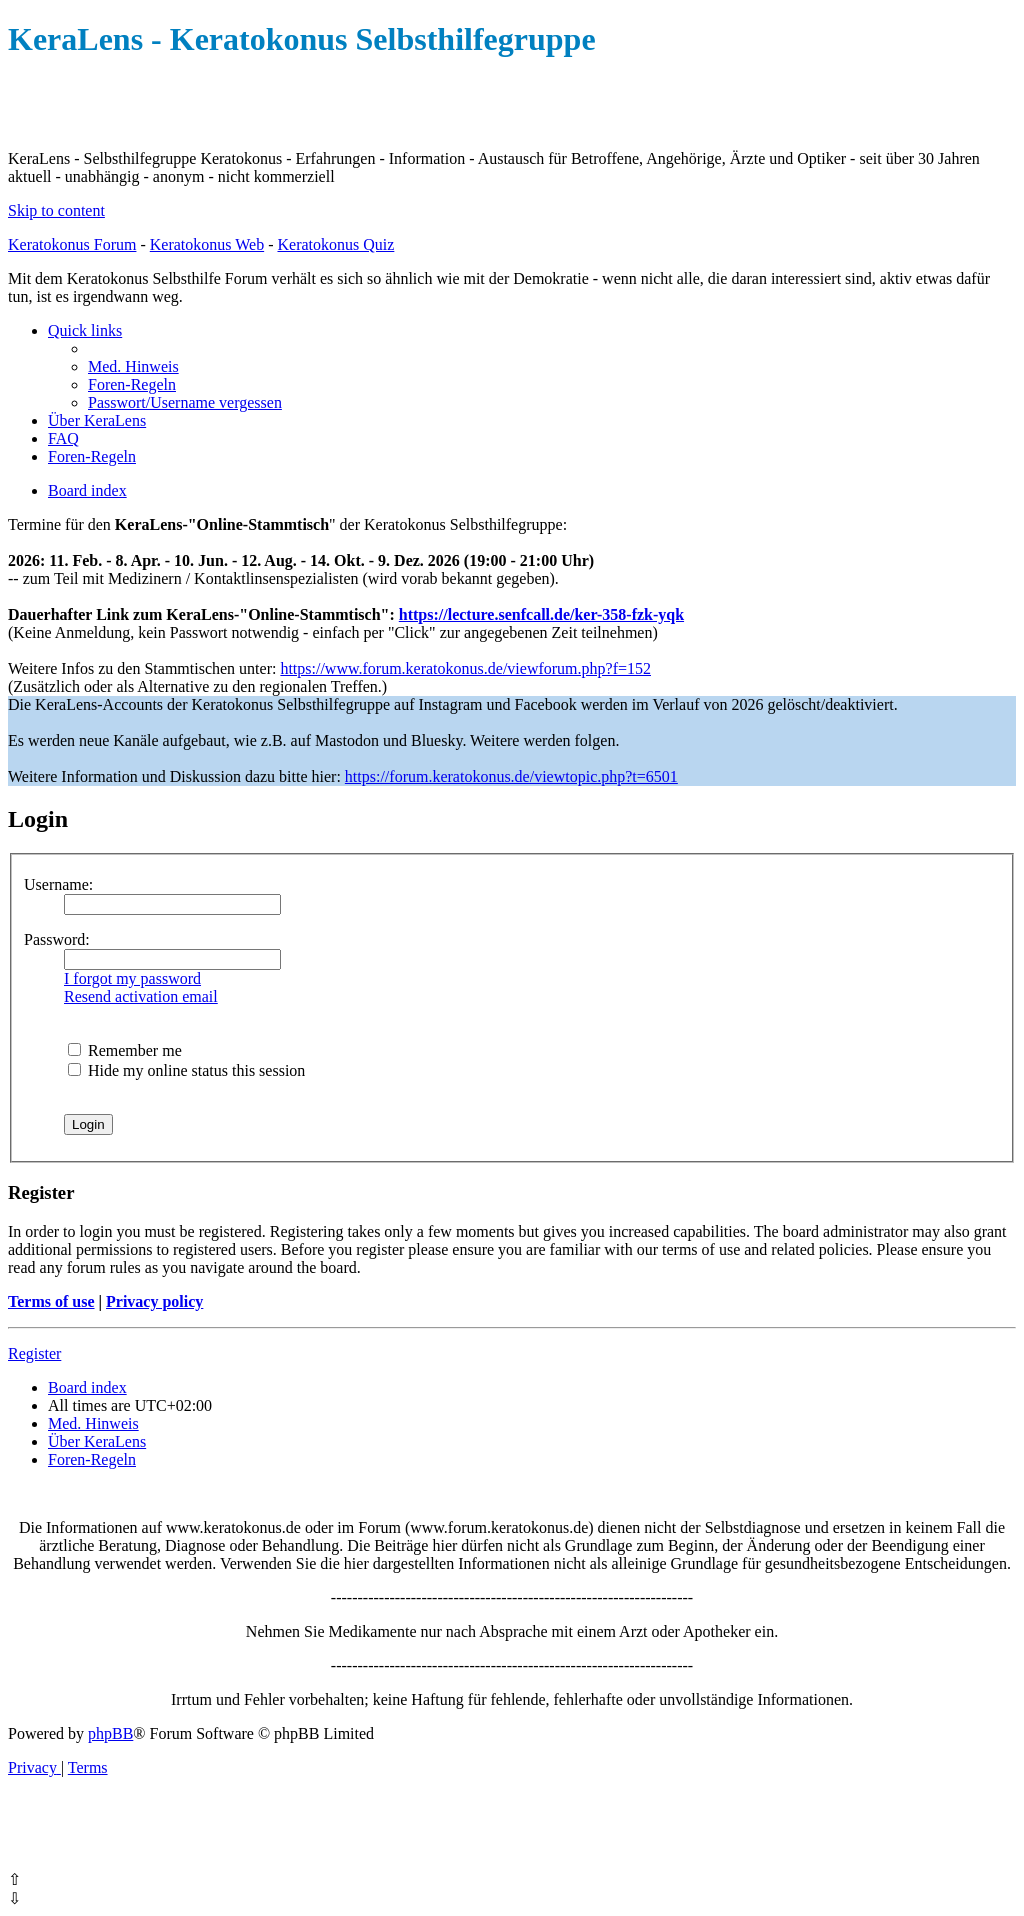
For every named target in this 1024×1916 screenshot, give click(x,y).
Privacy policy (154, 1301)
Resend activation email (141, 996)
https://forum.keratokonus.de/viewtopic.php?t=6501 (511, 776)
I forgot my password (132, 978)
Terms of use (51, 1301)
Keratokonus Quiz (335, 244)
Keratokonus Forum (72, 244)
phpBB (110, 1733)
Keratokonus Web (207, 244)
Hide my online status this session (186, 1070)
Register (34, 1353)
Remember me (125, 1050)
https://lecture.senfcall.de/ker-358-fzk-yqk (541, 614)
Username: (58, 884)
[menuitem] (133, 366)
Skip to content (56, 210)
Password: (57, 939)
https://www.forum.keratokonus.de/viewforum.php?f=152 (465, 668)
